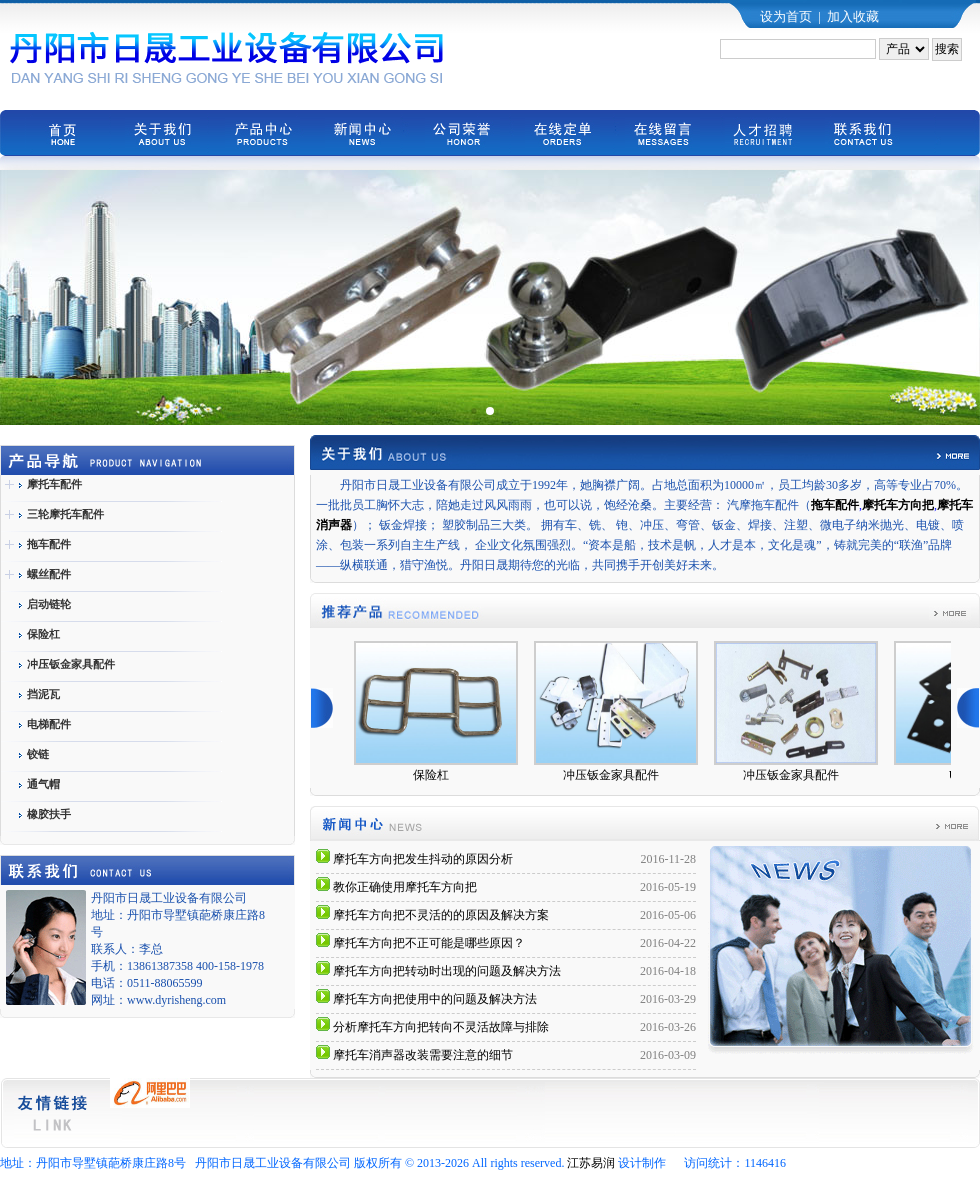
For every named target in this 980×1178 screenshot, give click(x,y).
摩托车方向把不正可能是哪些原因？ (429, 943)
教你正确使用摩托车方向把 (405, 887)
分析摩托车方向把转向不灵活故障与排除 (441, 1027)
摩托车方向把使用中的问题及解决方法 (435, 999)
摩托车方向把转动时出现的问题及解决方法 (447, 971)
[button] (473, 410)
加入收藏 (853, 16)
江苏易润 (591, 1163)
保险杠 (438, 775)
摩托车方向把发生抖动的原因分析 (423, 859)
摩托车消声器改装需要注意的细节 (423, 1055)
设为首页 (786, 16)
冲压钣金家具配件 (618, 775)
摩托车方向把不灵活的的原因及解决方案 (441, 915)
